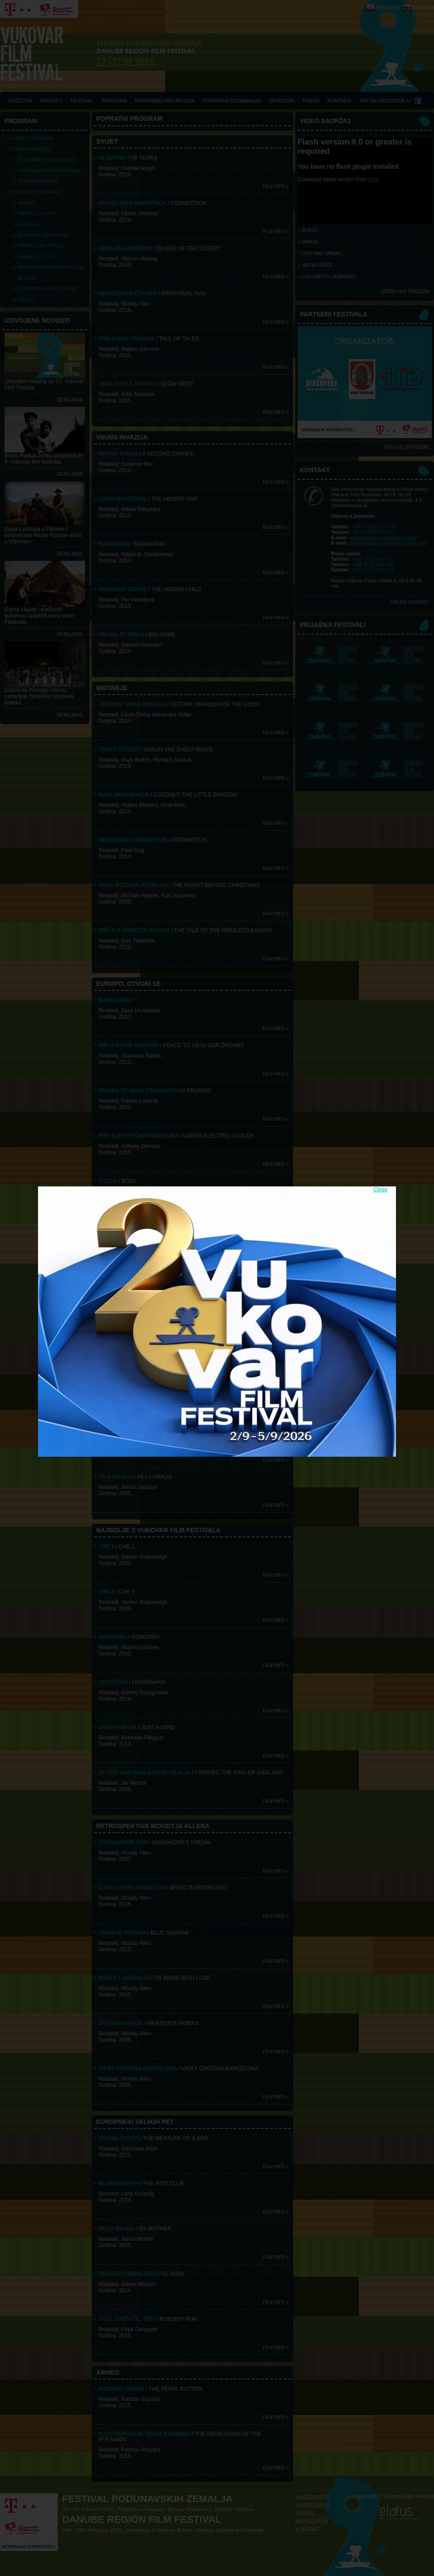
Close (380, 1189)
